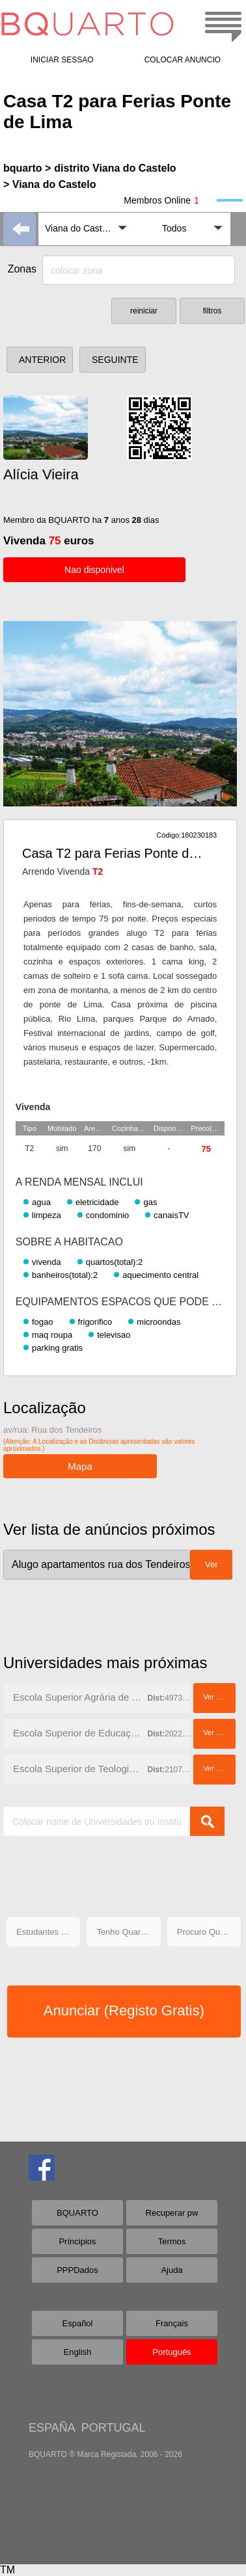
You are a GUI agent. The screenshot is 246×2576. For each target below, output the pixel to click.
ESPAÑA (52, 2427)
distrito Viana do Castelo (115, 168)
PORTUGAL (113, 2427)
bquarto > (27, 168)
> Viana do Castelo (49, 184)
